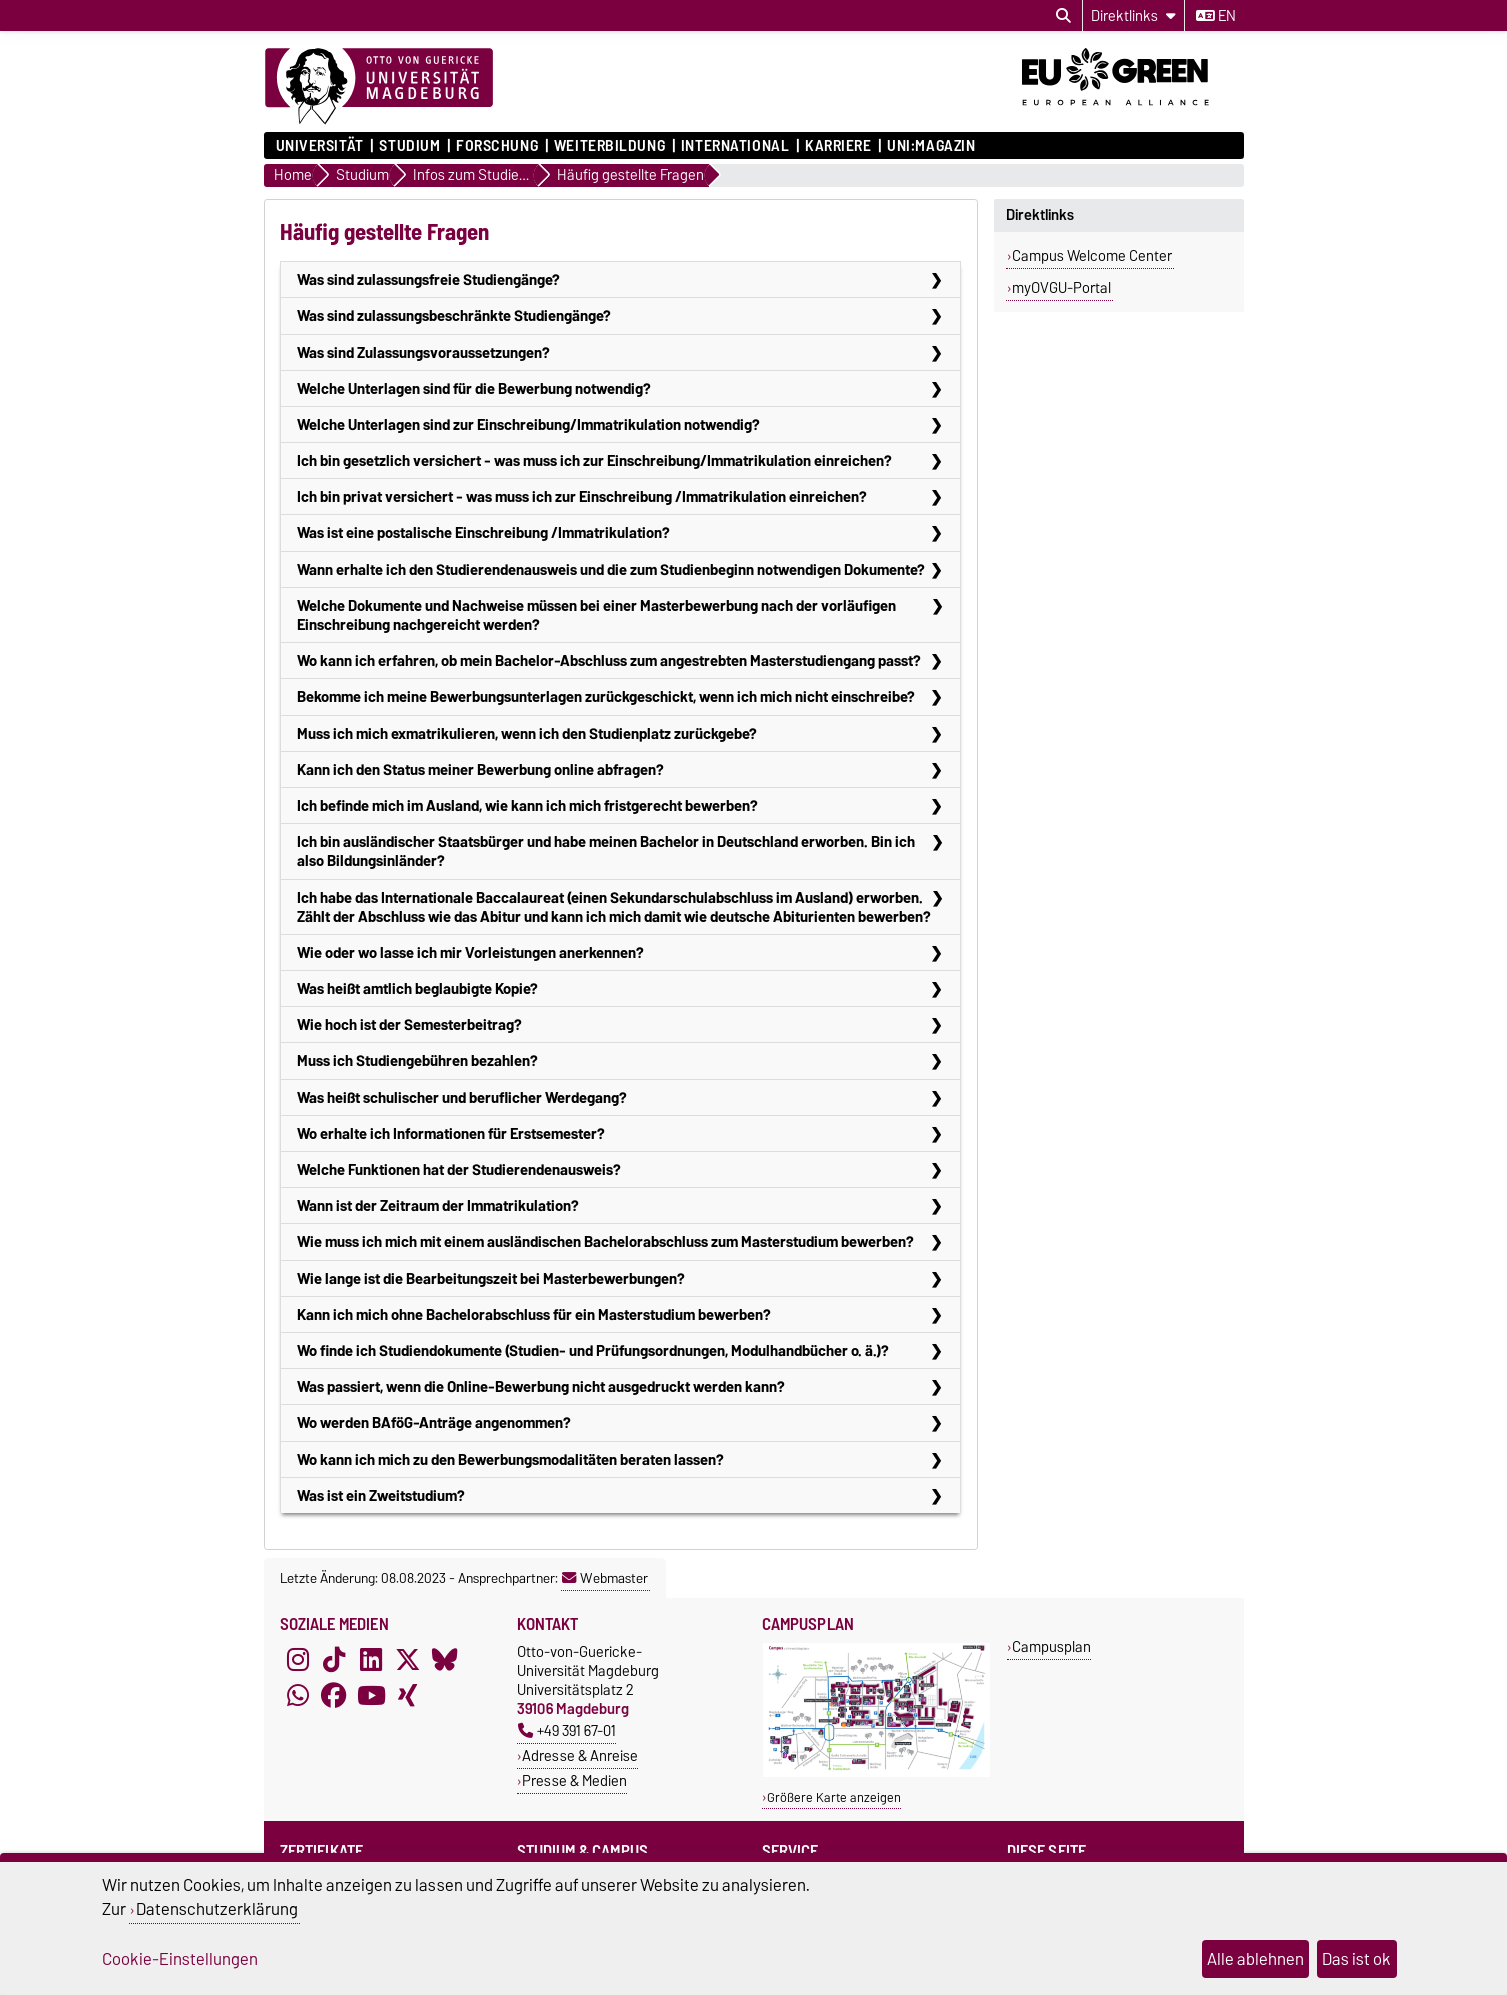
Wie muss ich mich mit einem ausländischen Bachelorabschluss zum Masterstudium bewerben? (605, 1241)
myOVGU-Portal (1061, 288)
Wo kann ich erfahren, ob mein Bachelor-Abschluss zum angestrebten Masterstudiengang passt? (609, 660)
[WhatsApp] (298, 1696)
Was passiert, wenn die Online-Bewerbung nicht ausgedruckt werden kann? (541, 1386)
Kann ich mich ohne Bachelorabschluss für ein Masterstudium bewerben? (534, 1314)
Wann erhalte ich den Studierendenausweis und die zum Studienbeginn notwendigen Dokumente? (611, 569)
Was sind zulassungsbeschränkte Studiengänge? (454, 315)
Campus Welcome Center (1092, 256)
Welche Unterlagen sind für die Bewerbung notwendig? (474, 388)
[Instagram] (298, 1660)
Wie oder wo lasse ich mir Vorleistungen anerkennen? (470, 952)
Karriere (838, 146)
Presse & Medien (574, 1780)
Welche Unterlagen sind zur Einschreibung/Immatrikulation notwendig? (528, 424)
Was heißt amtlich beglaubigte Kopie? (417, 988)
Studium (409, 146)
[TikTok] (334, 1660)
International (735, 146)
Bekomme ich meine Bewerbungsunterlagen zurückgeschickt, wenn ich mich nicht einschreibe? (606, 696)
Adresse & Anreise (580, 1755)
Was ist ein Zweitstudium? (381, 1495)
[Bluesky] (445, 1660)
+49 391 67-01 (567, 1730)
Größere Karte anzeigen (834, 1797)
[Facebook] (334, 1696)
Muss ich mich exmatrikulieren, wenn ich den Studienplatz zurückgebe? (527, 733)
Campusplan (1051, 1646)
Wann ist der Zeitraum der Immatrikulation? (438, 1205)
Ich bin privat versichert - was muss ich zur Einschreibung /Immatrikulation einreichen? (582, 496)
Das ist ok (1356, 1959)
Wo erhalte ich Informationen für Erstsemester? (451, 1133)
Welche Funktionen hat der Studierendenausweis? (459, 1169)
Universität (320, 146)
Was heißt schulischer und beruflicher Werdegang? (462, 1097)
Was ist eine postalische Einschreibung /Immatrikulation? (483, 532)
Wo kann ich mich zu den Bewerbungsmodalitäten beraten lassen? (510, 1459)
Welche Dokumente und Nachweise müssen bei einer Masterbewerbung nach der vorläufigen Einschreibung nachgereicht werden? (596, 615)
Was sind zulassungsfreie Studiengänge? (428, 279)
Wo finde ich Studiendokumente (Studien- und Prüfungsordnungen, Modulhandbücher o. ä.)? (593, 1350)
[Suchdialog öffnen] (1063, 16)
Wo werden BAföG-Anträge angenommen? (434, 1422)
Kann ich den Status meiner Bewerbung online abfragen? (480, 769)
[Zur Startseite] (379, 87)
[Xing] (408, 1696)
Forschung (497, 146)
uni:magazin (931, 146)
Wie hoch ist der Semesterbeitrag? (409, 1024)
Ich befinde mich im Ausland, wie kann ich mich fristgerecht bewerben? (527, 805)
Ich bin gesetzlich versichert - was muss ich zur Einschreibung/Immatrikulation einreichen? (594, 460)
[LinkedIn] (371, 1660)
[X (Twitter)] (408, 1660)
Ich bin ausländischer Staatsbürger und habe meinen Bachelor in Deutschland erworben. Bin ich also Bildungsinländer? (606, 851)
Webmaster (605, 1578)
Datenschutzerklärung (217, 1909)
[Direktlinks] (1133, 15)
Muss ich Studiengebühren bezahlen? (417, 1060)
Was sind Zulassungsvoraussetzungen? (423, 352)
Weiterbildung (609, 146)
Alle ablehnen (1255, 1959)
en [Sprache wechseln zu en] (1216, 16)
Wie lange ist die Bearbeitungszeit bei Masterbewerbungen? (491, 1278)
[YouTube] (371, 1696)
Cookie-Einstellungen (180, 1959)
